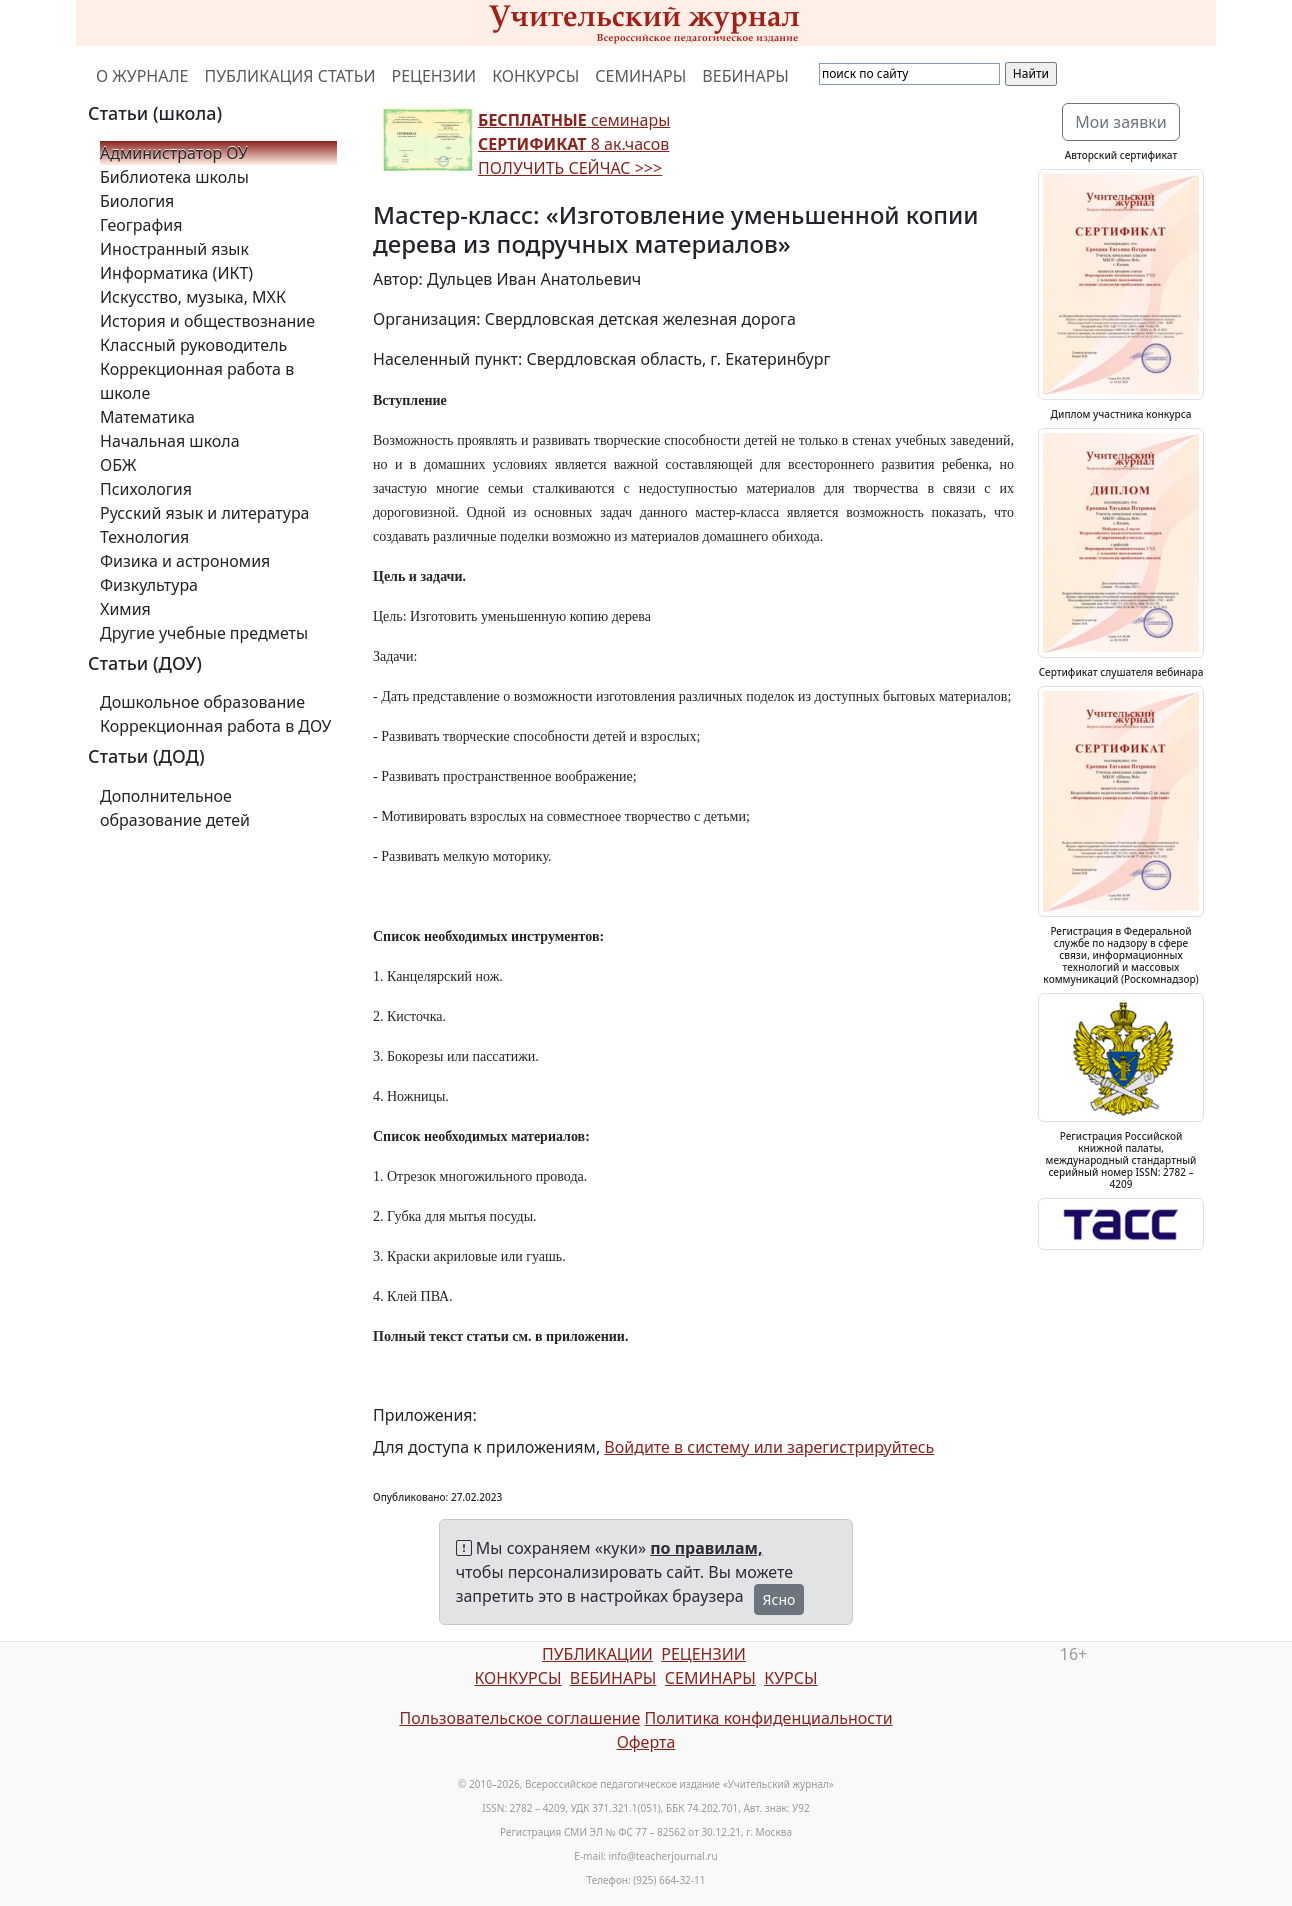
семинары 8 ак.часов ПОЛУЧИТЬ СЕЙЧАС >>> (574, 144)
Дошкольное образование (202, 702)
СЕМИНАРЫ (640, 76)
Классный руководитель (193, 345)
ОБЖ (118, 465)
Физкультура (149, 585)
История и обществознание (207, 321)
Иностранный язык (174, 249)
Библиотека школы (174, 177)
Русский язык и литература (205, 513)
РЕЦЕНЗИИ (434, 76)
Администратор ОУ (174, 153)
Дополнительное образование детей (175, 808)
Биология (137, 201)
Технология (144, 537)
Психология (146, 489)
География (141, 225)
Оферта (646, 1742)
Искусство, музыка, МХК (193, 297)
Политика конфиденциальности (769, 1718)
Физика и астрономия (185, 561)
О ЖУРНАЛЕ (142, 76)
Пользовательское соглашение (519, 1718)
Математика (147, 417)
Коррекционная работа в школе (197, 381)
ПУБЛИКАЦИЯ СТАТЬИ (290, 76)
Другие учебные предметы (204, 633)
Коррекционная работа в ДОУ (215, 726)
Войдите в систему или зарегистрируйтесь (769, 1447)
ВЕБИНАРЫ (745, 76)
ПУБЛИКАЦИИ (597, 1654)
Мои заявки (1121, 122)
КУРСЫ (790, 1678)
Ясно (779, 1599)
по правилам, (706, 1548)
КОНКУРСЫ (535, 76)
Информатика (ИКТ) (176, 273)
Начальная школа (170, 441)
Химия (125, 609)
